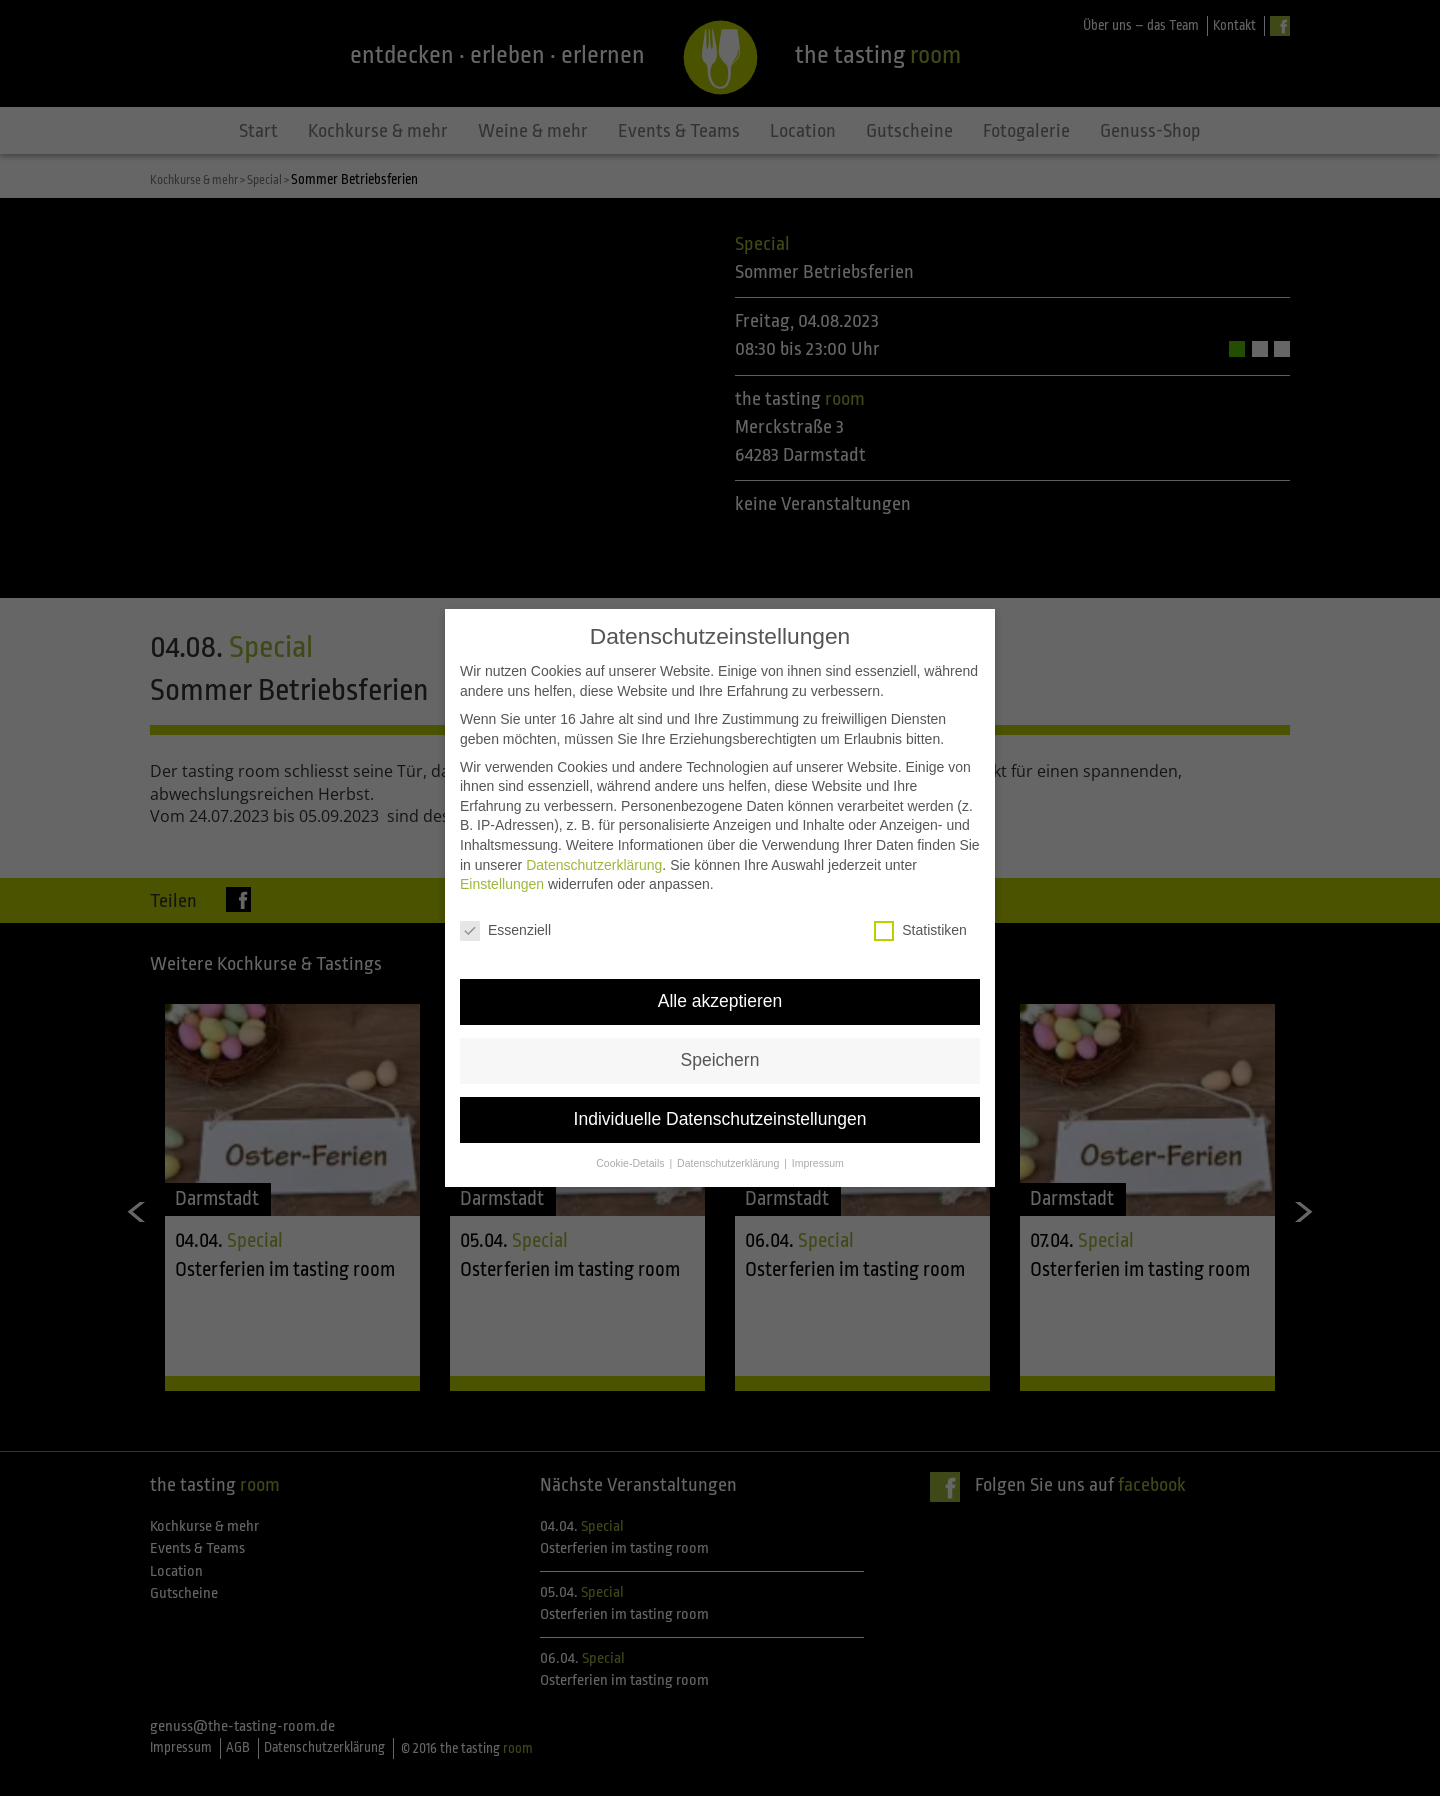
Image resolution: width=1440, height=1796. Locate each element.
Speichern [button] (720, 1016)
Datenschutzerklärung (594, 821)
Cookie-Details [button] (631, 1119)
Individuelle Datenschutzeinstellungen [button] (720, 1075)
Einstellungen (502, 841)
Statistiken (920, 886)
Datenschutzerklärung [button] (729, 1119)
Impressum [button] (818, 1119)
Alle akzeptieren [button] (720, 957)
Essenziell (505, 886)
